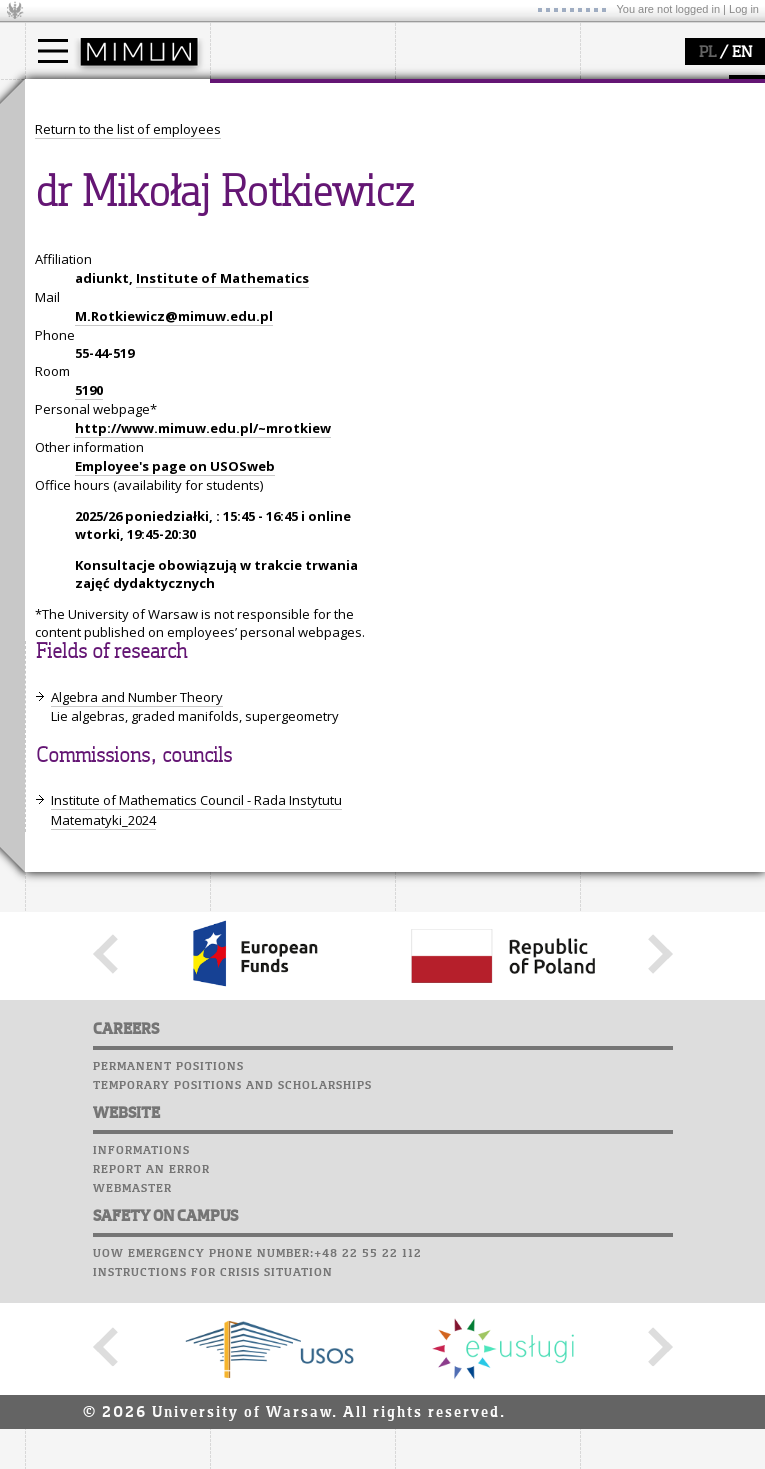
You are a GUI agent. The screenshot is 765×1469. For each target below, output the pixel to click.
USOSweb (613, 90)
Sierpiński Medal (470, 210)
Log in (744, 9)
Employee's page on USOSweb (175, 651)
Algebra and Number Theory (137, 882)
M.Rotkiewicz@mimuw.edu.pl (174, 501)
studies (69, 98)
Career (607, 185)
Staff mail (620, 166)
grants (439, 192)
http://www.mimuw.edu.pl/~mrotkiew (203, 613)
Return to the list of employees (128, 314)
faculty (253, 98)
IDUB (434, 228)
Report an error (151, 1354)
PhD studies (86, 174)
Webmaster (132, 1373)
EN (742, 53)
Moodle (609, 109)
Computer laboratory (661, 128)
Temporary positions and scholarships (232, 1270)
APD (703, 90)
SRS (667, 90)
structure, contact (287, 156)
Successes (617, 223)
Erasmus (76, 192)
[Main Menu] (53, 51)
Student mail (630, 147)
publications (457, 174)
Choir (602, 204)
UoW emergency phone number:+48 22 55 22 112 (257, 1438)
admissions (85, 210)
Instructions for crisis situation (213, 1457)
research (446, 98)
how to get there (284, 138)
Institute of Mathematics (222, 463)
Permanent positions (168, 1251)
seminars (448, 156)
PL (707, 53)
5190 (89, 575)
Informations (141, 1335)
